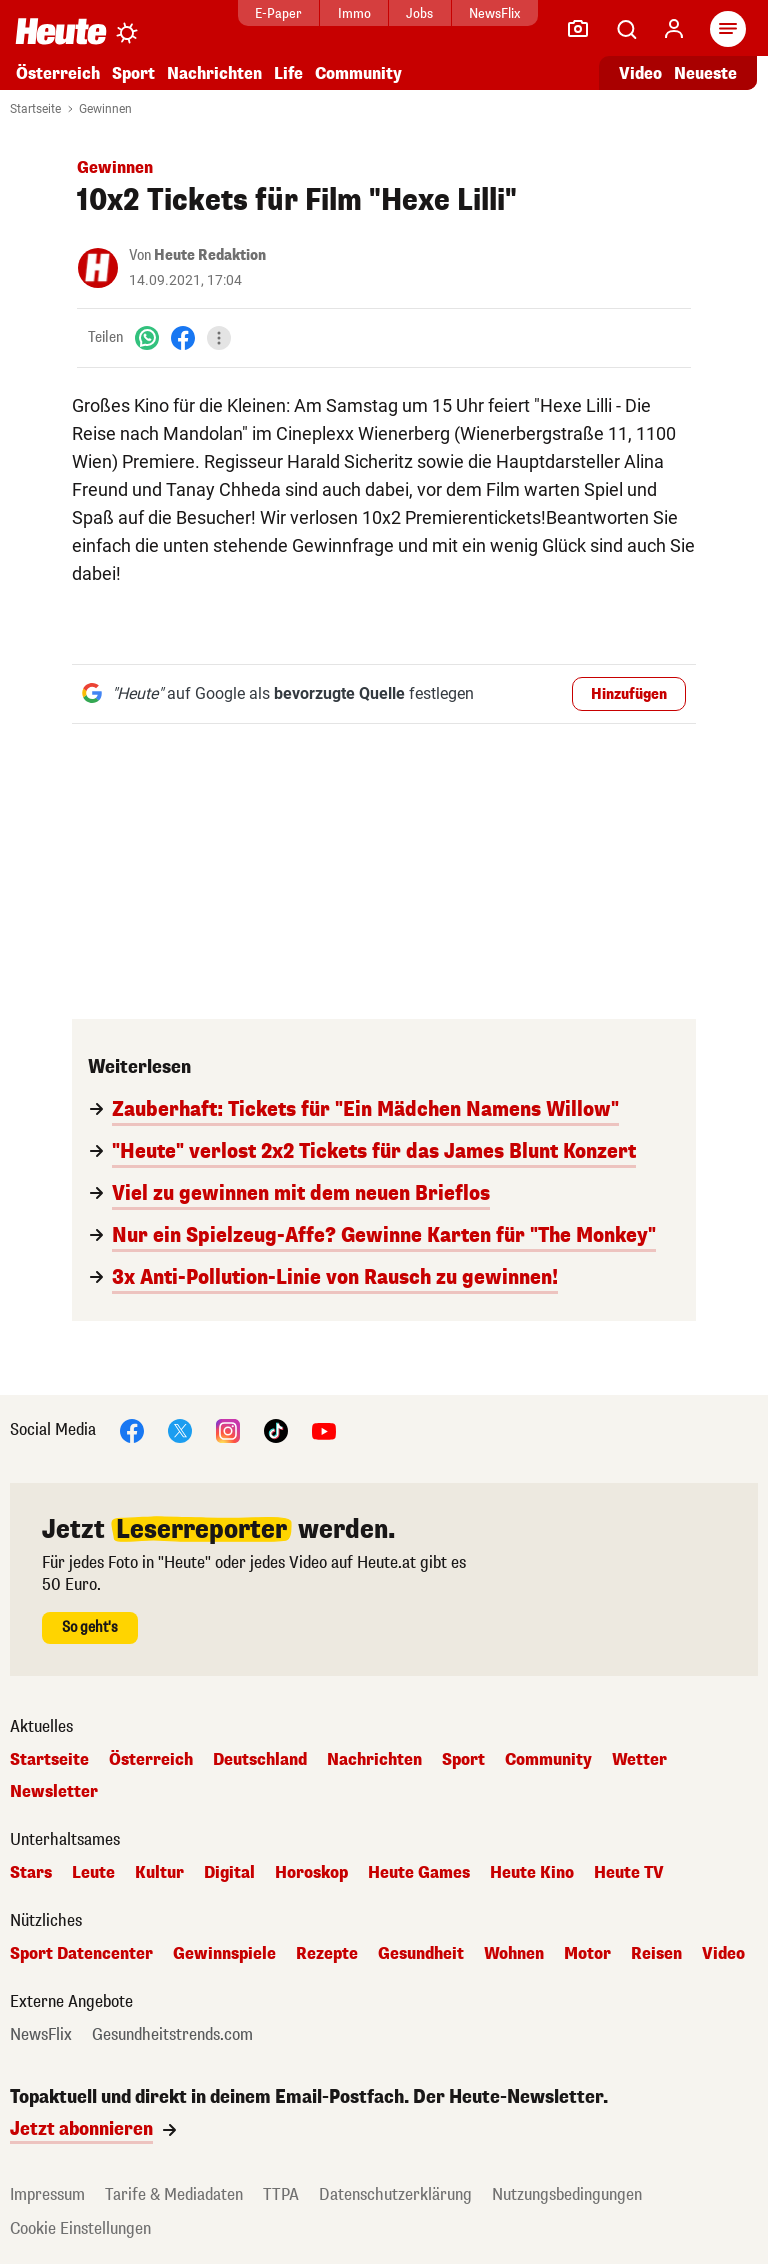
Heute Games (419, 1873)
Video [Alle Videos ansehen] (640, 73)
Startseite (35, 109)
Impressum (47, 2194)
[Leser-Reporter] (578, 29)
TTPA (281, 2194)
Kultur (159, 1873)
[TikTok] (276, 1429)
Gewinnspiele (224, 1954)
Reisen (656, 1954)
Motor (587, 1954)
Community (358, 73)
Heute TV (629, 1873)
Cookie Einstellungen (80, 2228)
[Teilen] (219, 338)
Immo (354, 13)
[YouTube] (324, 1429)
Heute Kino (532, 1873)
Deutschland (260, 1760)
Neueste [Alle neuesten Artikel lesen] (705, 73)
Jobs (419, 13)
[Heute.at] (61, 30)
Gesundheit (421, 1954)
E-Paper (278, 13)
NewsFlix (494, 13)
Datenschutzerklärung (395, 2194)
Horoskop (311, 1873)
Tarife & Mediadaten (174, 2194)
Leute (93, 1873)
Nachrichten (214, 73)
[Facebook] (183, 337)
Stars (31, 1873)
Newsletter (54, 1792)
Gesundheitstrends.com (172, 2035)
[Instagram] (228, 1429)
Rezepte (327, 1954)
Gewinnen (105, 109)
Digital (229, 1873)
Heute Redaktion (210, 255)
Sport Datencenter (81, 1954)
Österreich (58, 73)
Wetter (639, 1760)
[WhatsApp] (147, 337)
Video (723, 1954)
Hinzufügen (629, 694)
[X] (180, 1429)
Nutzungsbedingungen (567, 2194)
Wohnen (514, 1954)
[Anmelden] (674, 29)
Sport (133, 73)
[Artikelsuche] (626, 29)
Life (288, 73)
